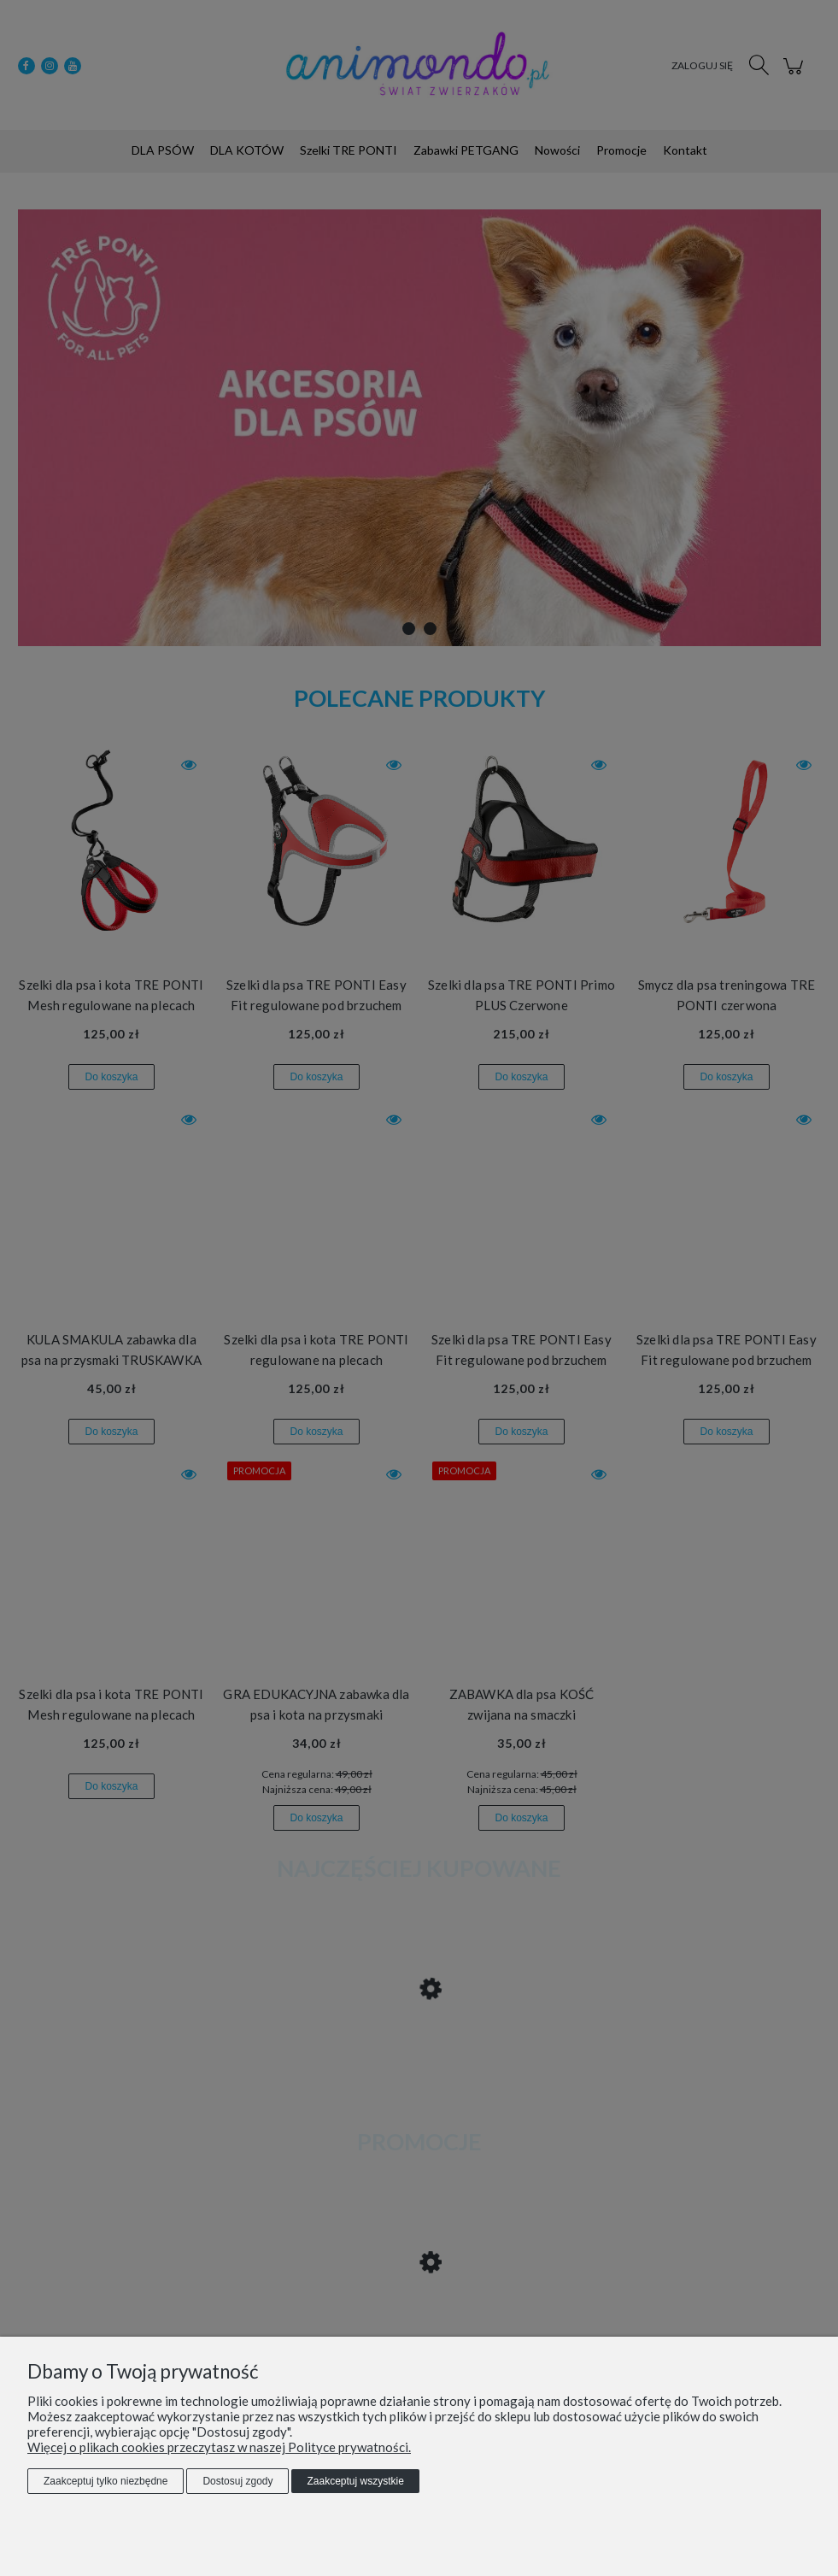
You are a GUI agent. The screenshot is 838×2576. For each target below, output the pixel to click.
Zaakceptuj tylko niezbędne (105, 2481)
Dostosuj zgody (237, 2481)
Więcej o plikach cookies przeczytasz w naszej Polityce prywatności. (219, 2447)
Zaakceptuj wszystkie (355, 2481)
